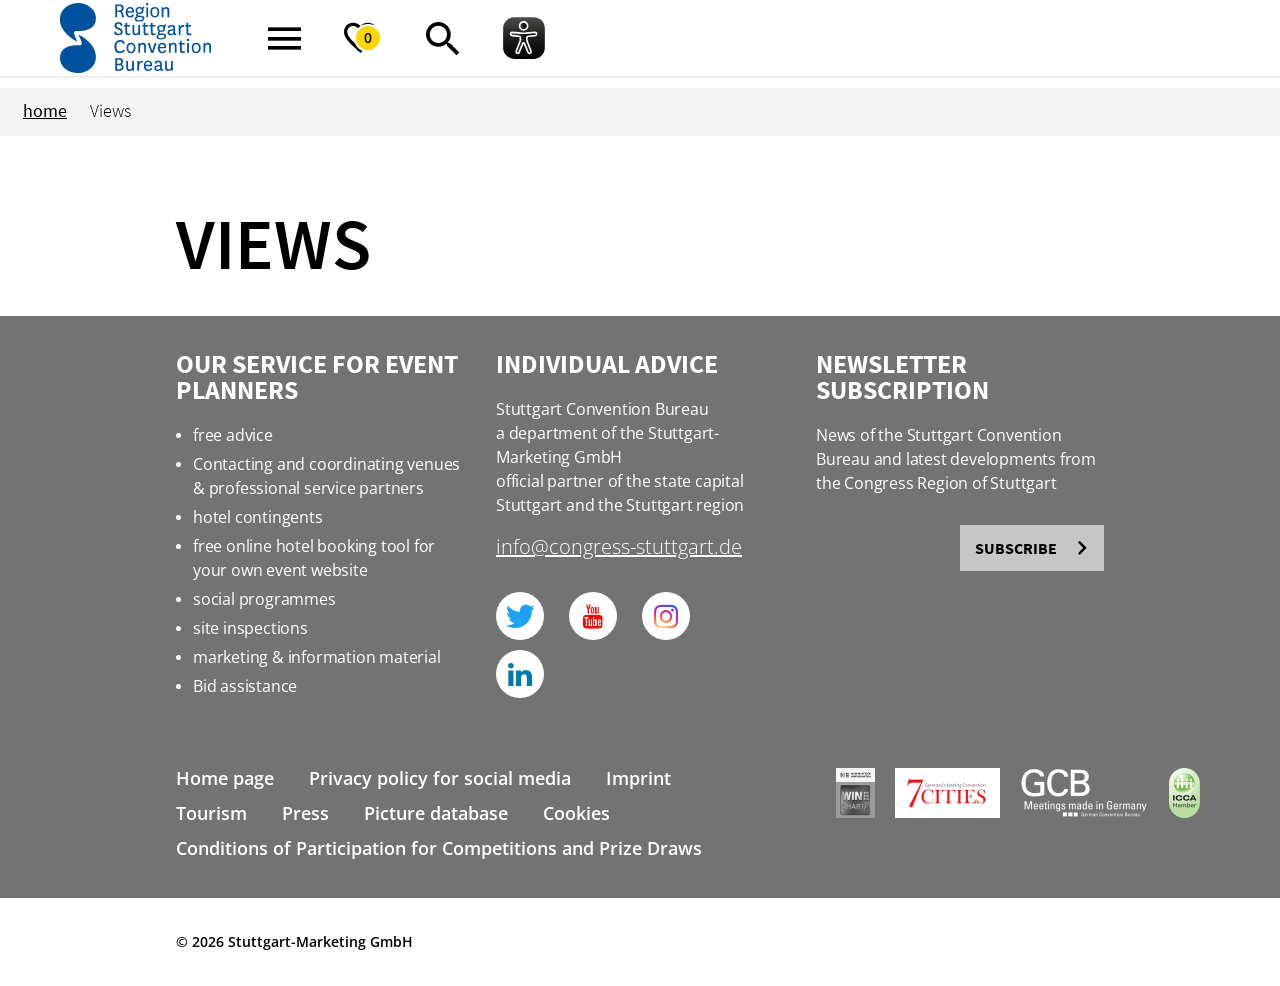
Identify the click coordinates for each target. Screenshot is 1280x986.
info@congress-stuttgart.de (619, 548)
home (45, 110)
